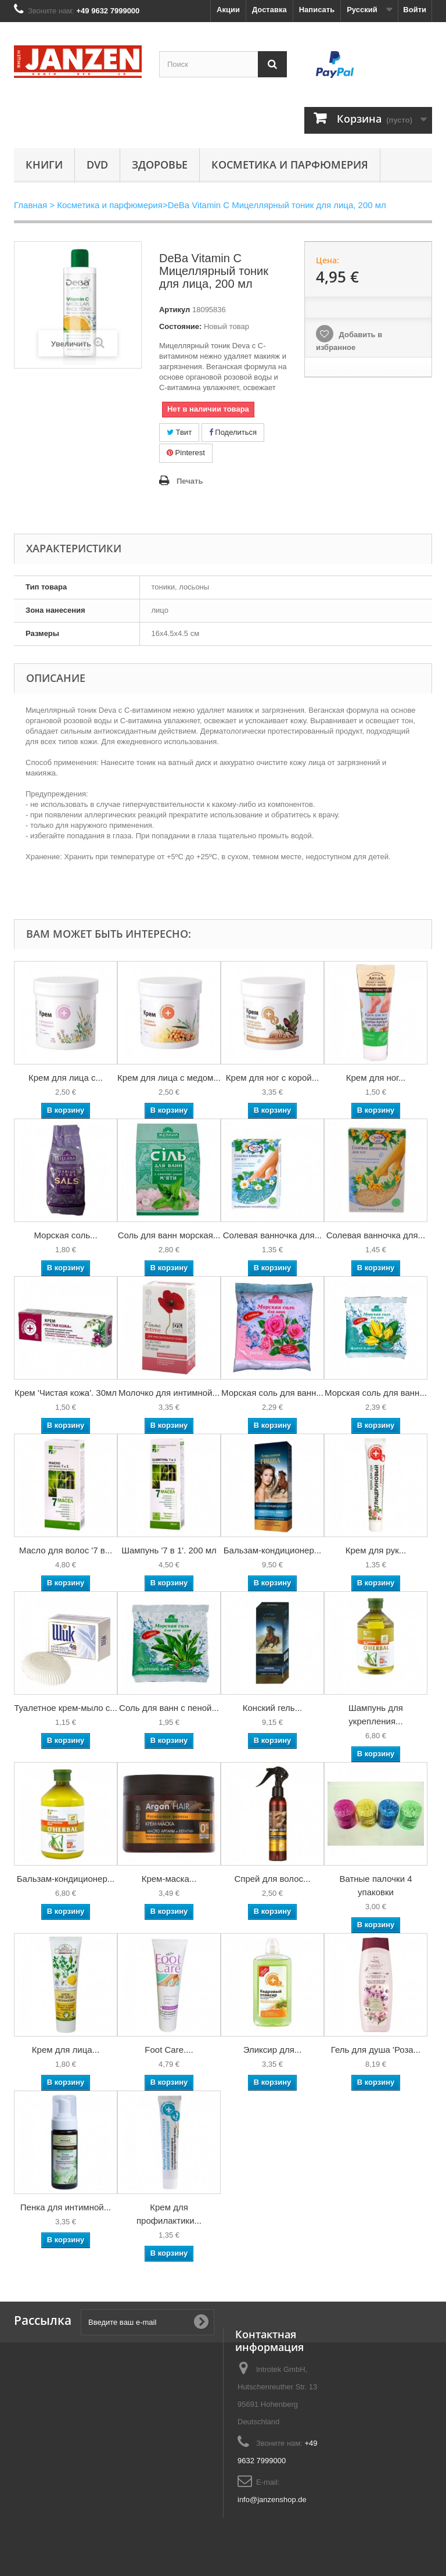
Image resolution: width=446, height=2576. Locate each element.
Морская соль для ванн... (272, 1393)
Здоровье (160, 165)
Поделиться (233, 432)
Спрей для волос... (272, 1879)
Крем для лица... (65, 2050)
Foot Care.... (169, 2050)
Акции (228, 9)
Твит (179, 432)
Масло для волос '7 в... (65, 1550)
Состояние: (180, 326)
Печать (190, 481)
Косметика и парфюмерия (289, 165)
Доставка (269, 9)
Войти (414, 9)
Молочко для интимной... (169, 1393)
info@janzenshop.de (272, 2499)
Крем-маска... (169, 1879)
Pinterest (186, 452)
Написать (316, 9)
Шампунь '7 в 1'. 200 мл (169, 1550)
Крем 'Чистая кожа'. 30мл (66, 1393)
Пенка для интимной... (65, 2207)
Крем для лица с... (65, 1077)
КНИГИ (44, 165)
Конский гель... (272, 1708)
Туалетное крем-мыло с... (65, 1708)
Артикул (174, 309)
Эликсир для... (272, 2050)
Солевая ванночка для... (272, 1235)
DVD (97, 165)
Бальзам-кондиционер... (273, 1550)
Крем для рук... (376, 1550)
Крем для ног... (375, 1077)
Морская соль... (65, 1235)
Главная (30, 205)
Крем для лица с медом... (169, 1077)
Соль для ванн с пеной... (169, 1708)
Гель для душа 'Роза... (375, 2050)
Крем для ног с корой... (272, 1077)
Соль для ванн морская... (169, 1235)
